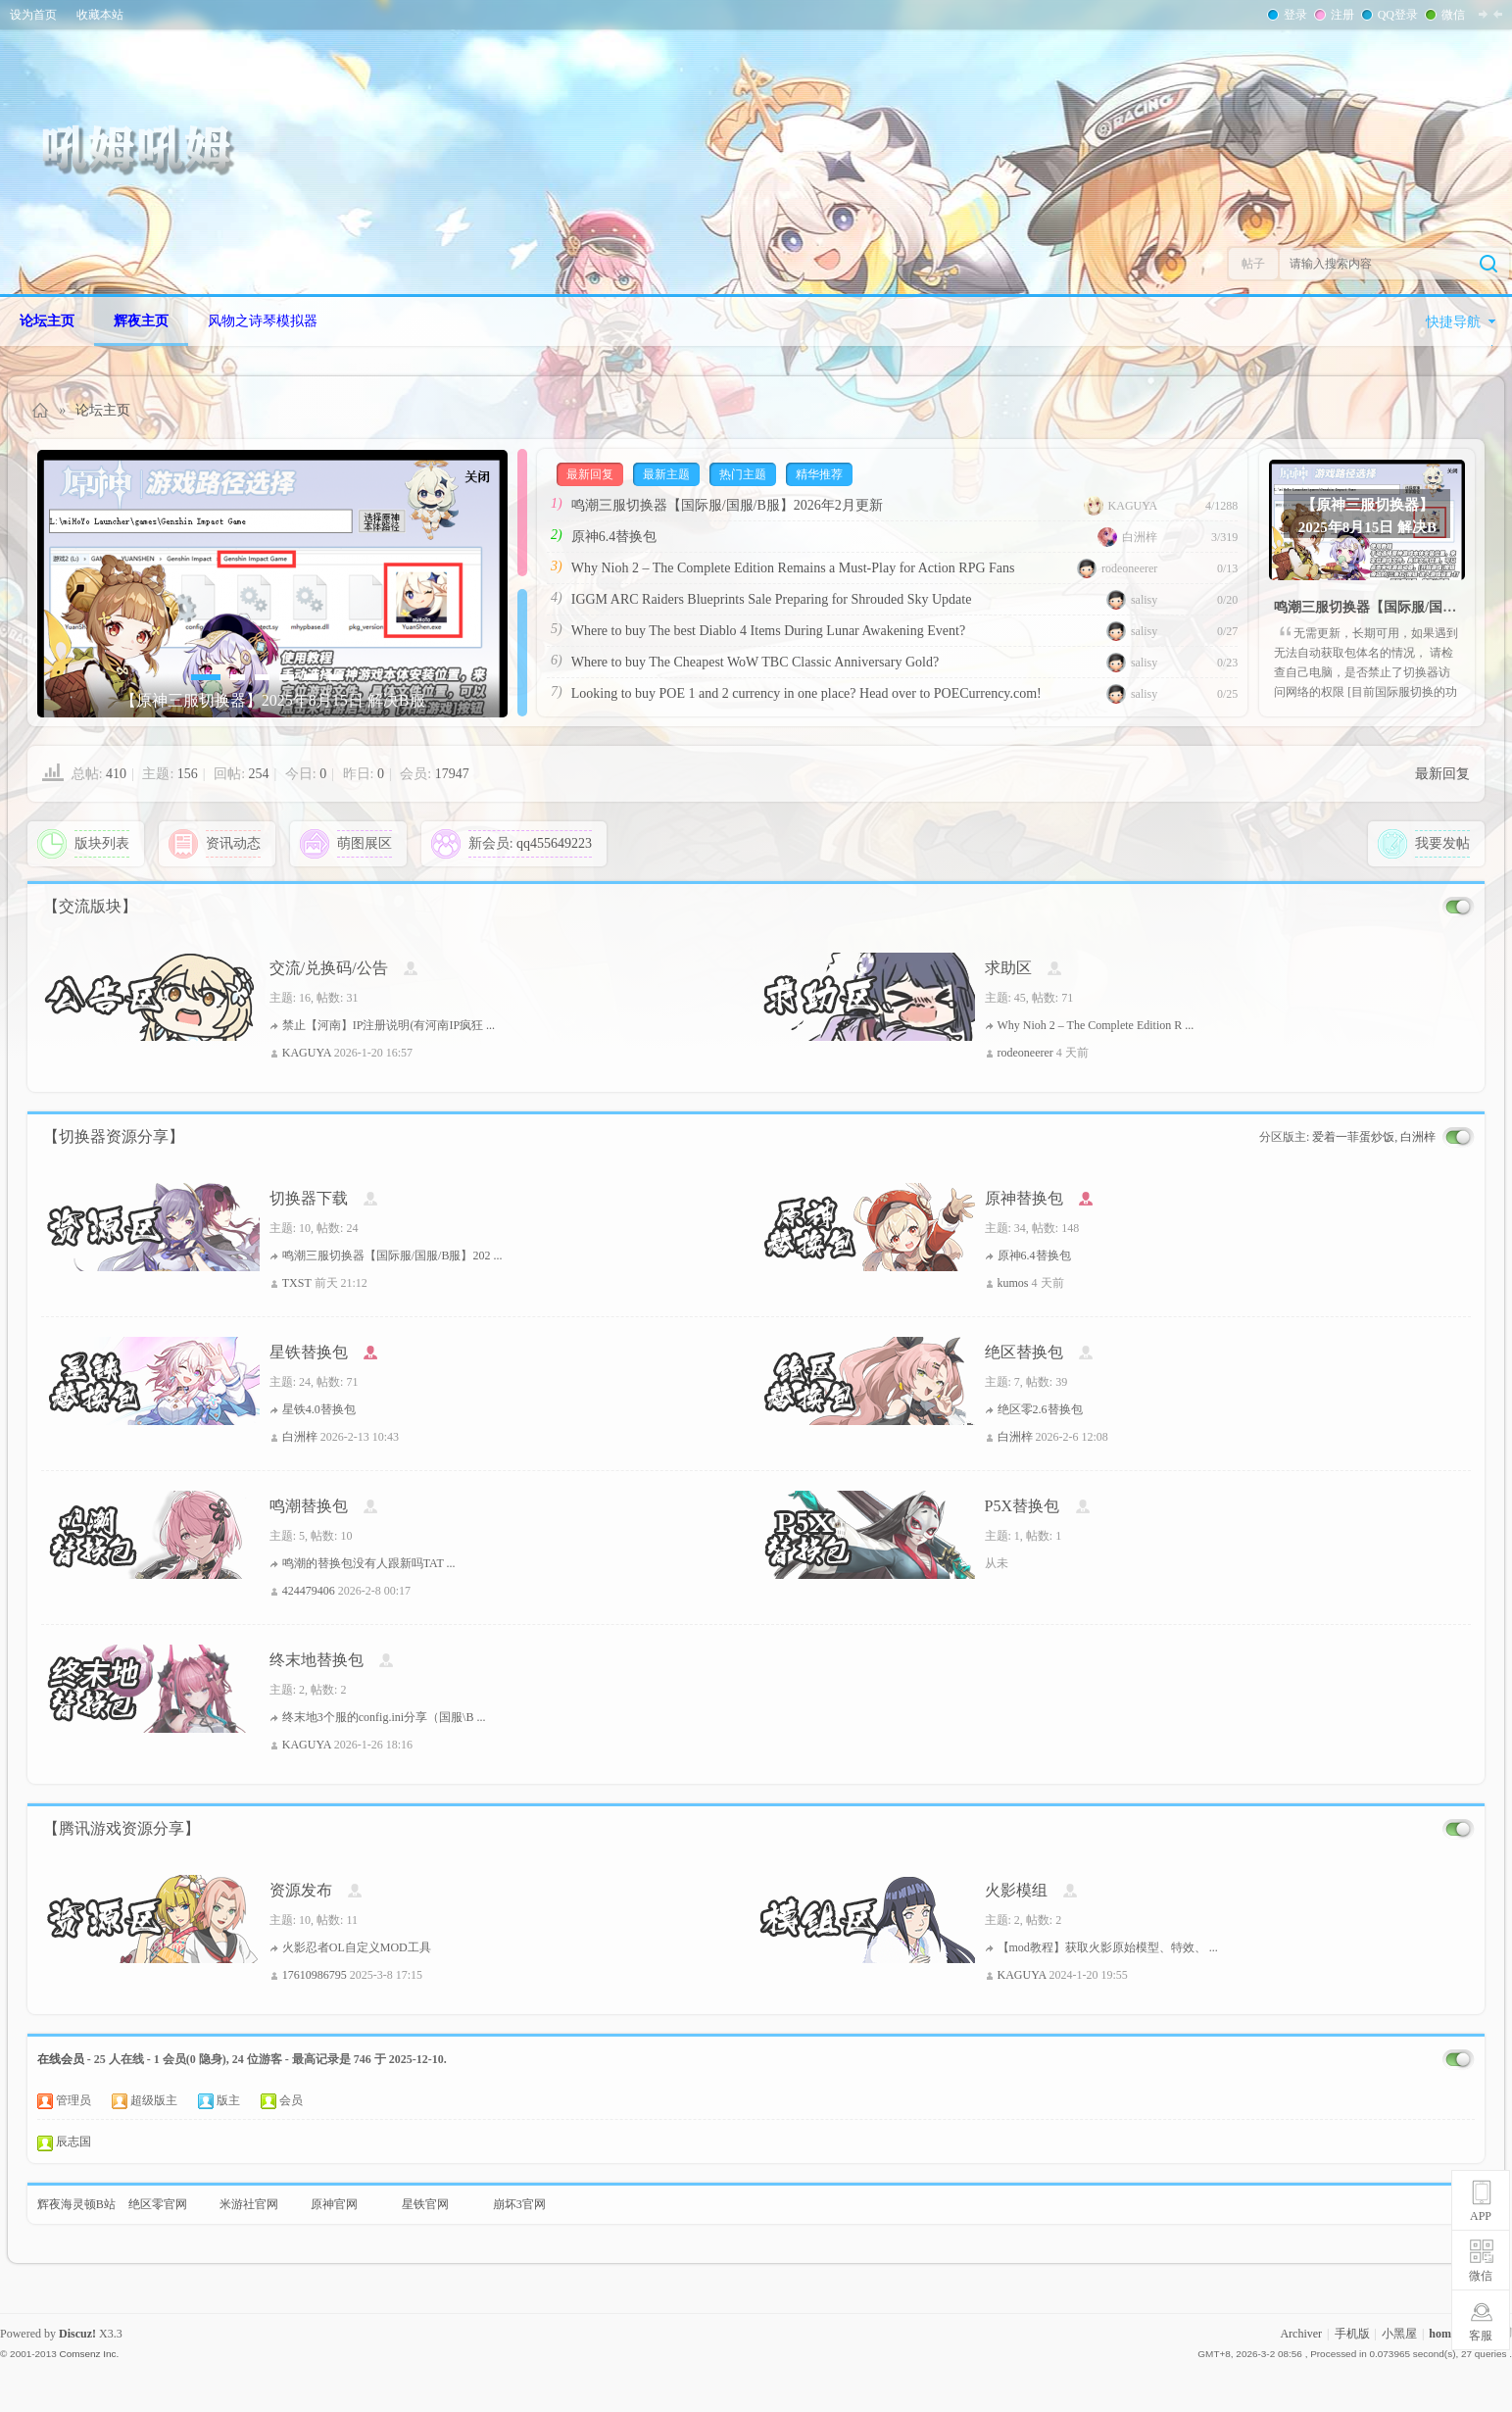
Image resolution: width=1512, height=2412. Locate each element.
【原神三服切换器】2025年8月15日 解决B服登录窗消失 (1367, 515)
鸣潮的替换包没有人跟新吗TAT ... (369, 1563)
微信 (1451, 15)
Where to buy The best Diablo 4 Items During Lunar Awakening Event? (768, 630)
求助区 (1008, 968)
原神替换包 (1024, 1198)
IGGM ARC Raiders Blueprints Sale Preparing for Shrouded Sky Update (771, 599)
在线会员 (60, 2059)
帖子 (1253, 264)
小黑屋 (1399, 2333)
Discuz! (77, 2333)
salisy (1131, 600)
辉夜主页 (141, 321)
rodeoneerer (1117, 568)
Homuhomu (41, 410)
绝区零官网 (157, 2204)
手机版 (1352, 2333)
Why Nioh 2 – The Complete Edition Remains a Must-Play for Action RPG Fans (793, 568)
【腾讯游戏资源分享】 (121, 1828)
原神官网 (334, 2204)
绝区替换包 (1024, 1352)
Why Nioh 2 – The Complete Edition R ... (1096, 1025)
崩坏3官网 (519, 2204)
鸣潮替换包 (308, 1506)
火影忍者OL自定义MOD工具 (356, 1947)
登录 (1293, 15)
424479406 (308, 1591)
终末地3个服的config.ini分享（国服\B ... (384, 1717)
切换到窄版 (1490, 14)
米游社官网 (248, 2204)
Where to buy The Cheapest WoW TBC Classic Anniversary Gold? (755, 662)
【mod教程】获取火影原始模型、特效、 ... (1108, 1947)
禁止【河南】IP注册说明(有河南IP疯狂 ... (388, 1025)
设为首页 (33, 15)
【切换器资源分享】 (113, 1136)
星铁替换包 (308, 1352)
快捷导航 (1453, 322)
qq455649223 (554, 843)
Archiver (1301, 2333)
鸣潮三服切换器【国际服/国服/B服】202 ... (392, 1255)
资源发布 (300, 1890)
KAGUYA (1121, 506)
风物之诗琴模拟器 (262, 321)
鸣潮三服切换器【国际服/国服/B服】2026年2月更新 (727, 505)
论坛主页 (47, 321)
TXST (297, 1283)
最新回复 (1442, 773)
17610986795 (314, 1975)
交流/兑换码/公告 (328, 968)
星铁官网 (425, 2204)
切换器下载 (308, 1198)
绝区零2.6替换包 (1040, 1409)
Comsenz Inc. (89, 2353)
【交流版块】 (90, 906)
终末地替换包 (316, 1659)
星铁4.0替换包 (319, 1409)
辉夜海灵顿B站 (76, 2204)
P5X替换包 (1022, 1506)
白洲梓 (1127, 537)
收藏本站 (99, 15)
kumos (1013, 1283)
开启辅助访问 (1507, 14)
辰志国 (73, 2141)
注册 (1340, 15)
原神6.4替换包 (614, 536)
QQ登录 (1396, 15)
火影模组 (1016, 1890)
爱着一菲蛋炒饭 (1353, 1137)
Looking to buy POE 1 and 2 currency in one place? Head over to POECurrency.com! (806, 693)
